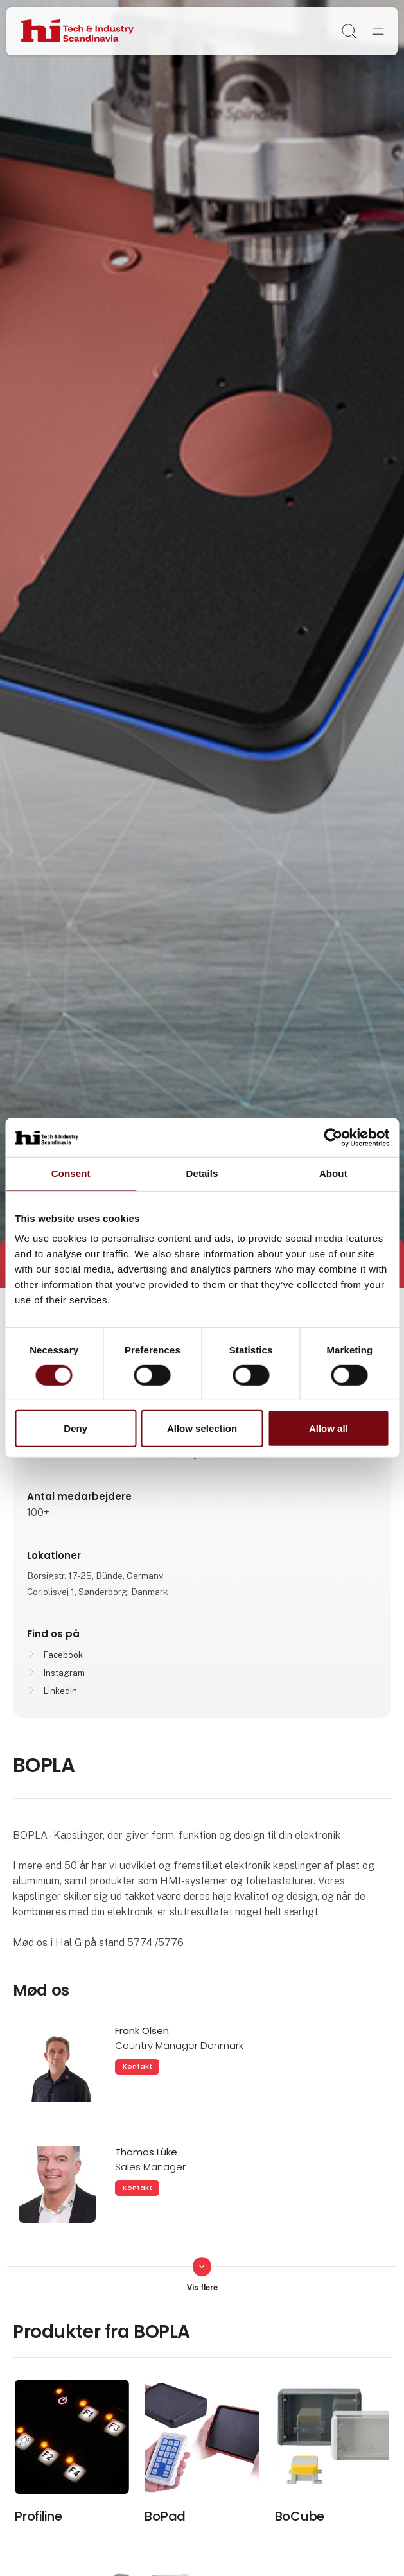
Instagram (64, 1673)
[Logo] (77, 31)
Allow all (328, 1428)
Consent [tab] (71, 1173)
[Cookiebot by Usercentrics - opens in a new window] (333, 1137)
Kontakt (137, 2066)
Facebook (63, 1655)
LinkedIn (60, 1691)
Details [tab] (202, 1173)
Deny (75, 1428)
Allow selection (202, 1428)
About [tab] (333, 1173)
